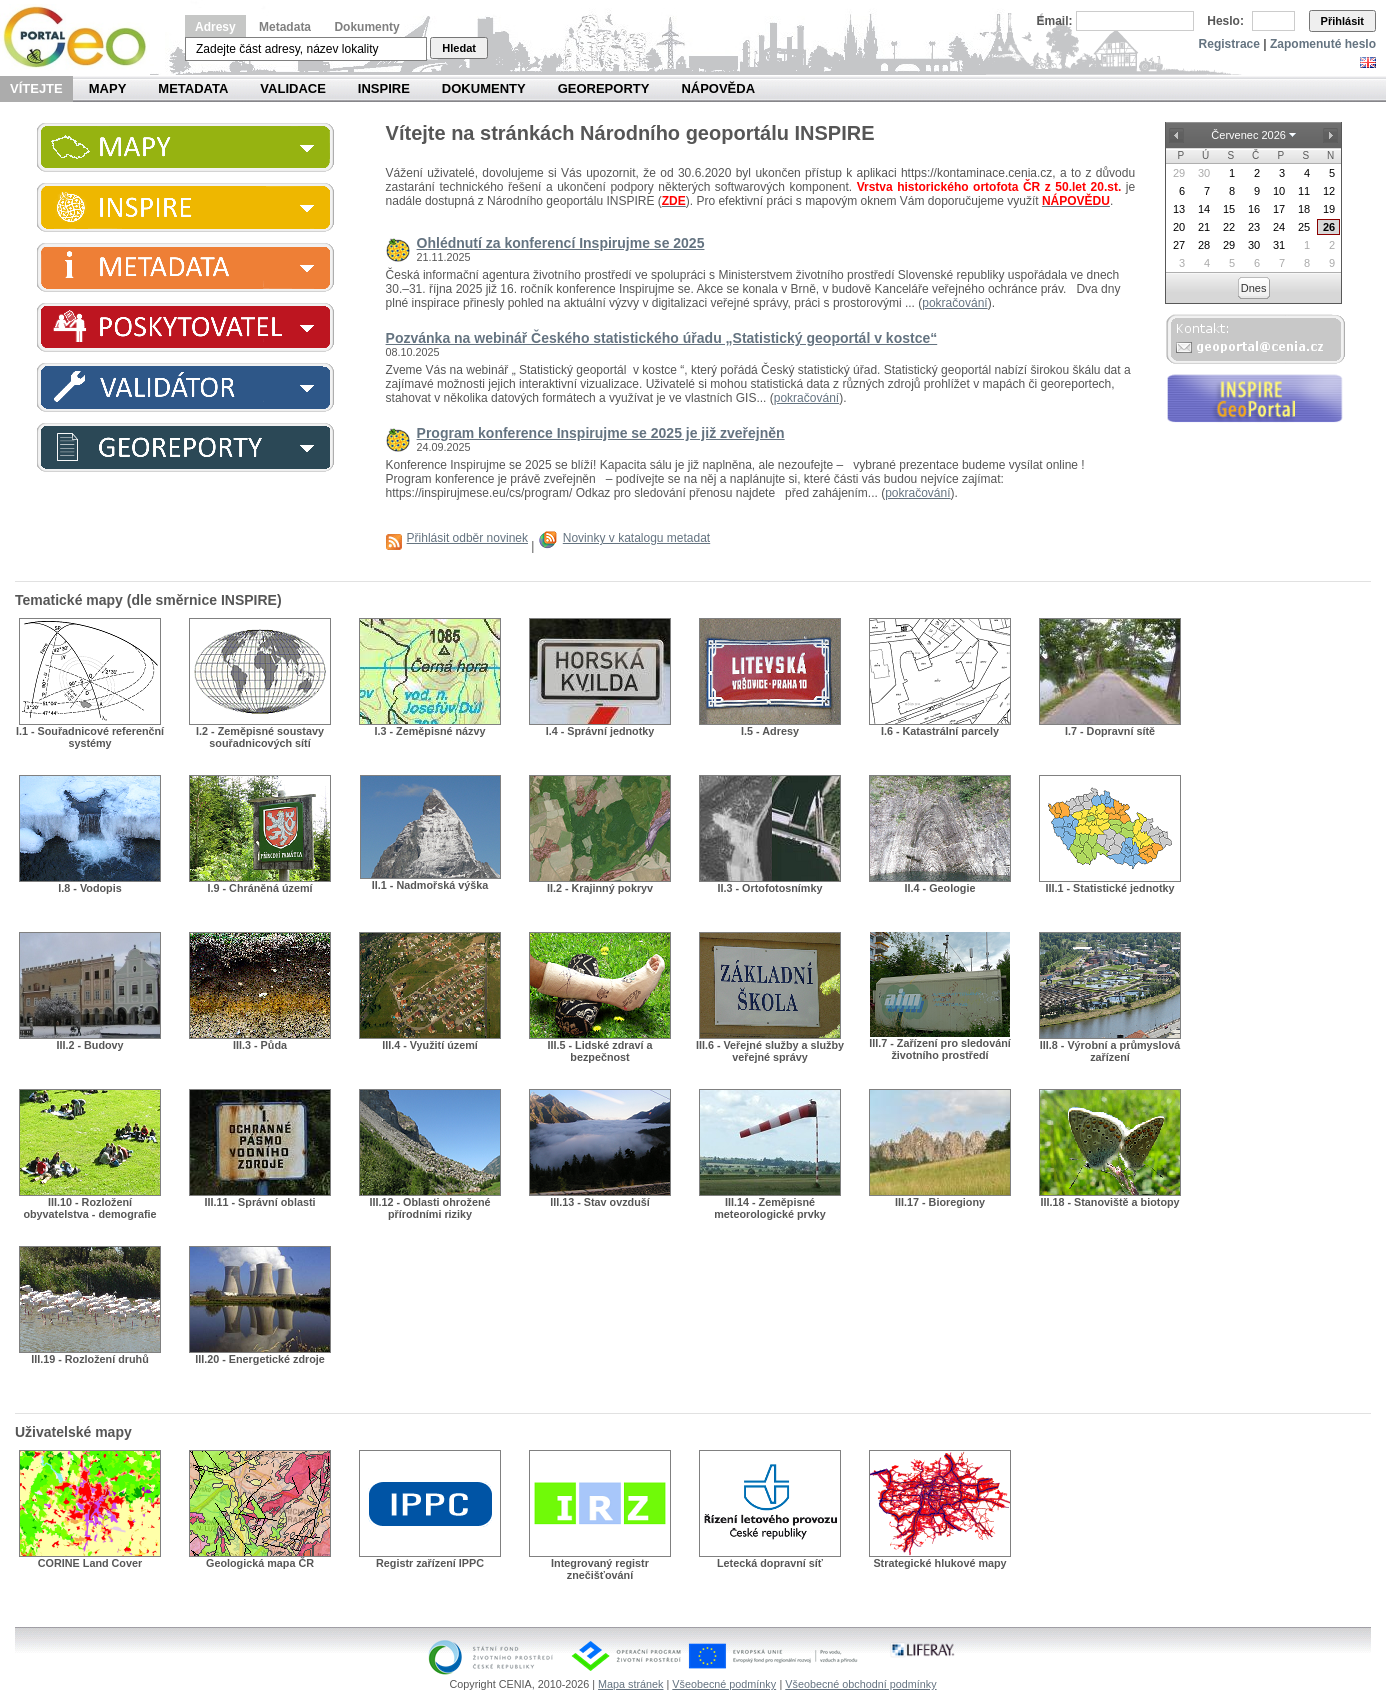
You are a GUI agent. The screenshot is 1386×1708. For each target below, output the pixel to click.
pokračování (954, 303)
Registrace (1229, 44)
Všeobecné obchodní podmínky (860, 1684)
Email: (1055, 21)
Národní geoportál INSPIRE (82, 37)
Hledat (459, 48)
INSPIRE (384, 88)
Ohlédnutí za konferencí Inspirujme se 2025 (561, 243)
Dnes (1254, 288)
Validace (292, 88)
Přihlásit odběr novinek (467, 538)
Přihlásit (1342, 21)
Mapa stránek (630, 1684)
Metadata (285, 27)
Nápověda (718, 88)
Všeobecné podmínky (724, 1684)
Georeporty (604, 88)
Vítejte (36, 88)
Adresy (215, 27)
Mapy (108, 88)
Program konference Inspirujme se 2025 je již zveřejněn (601, 433)
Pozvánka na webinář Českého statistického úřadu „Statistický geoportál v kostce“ (662, 338)
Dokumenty (366, 27)
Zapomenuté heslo (1323, 44)
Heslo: (1225, 21)
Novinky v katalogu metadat (636, 538)
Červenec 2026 (1248, 135)
